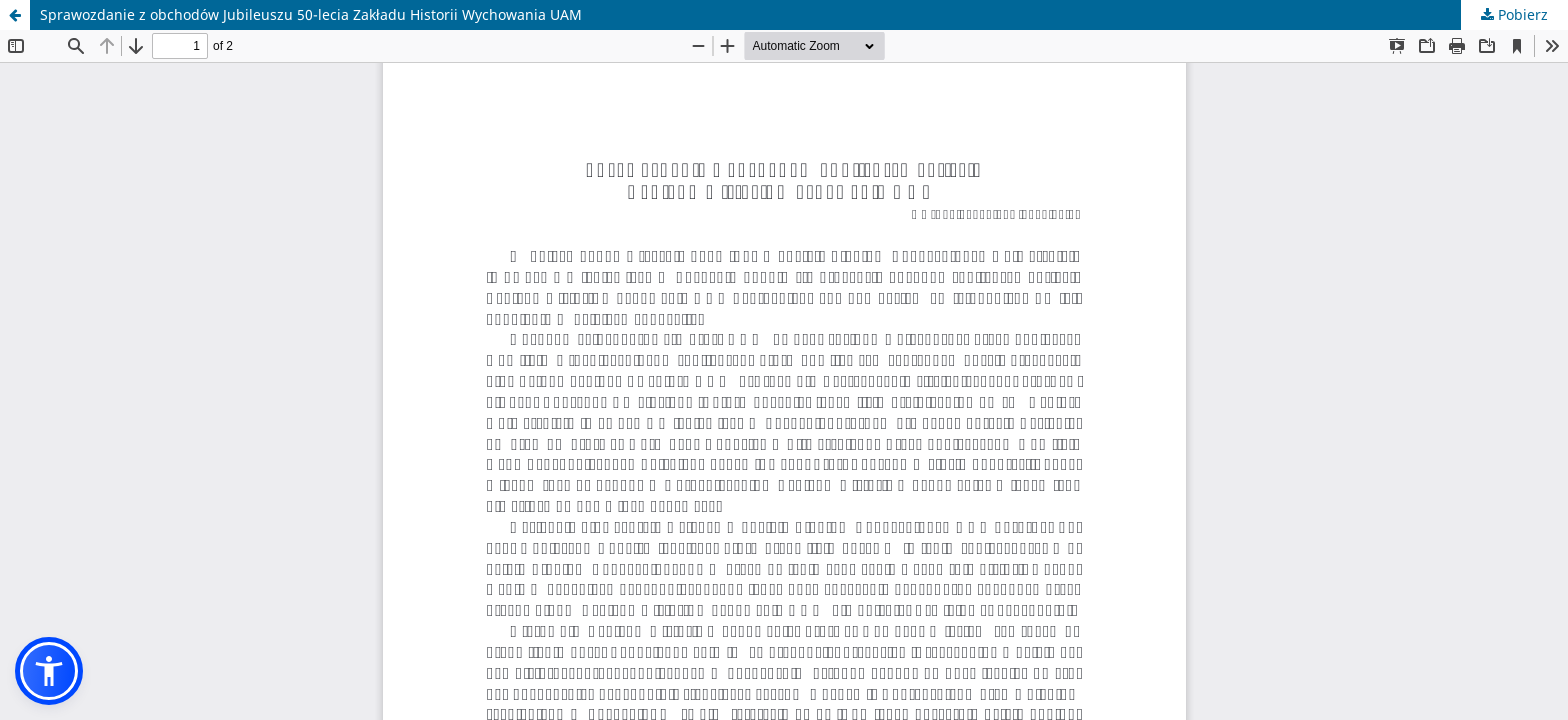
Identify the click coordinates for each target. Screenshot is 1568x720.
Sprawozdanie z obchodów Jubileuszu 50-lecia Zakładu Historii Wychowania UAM (311, 14)
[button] (49, 671)
